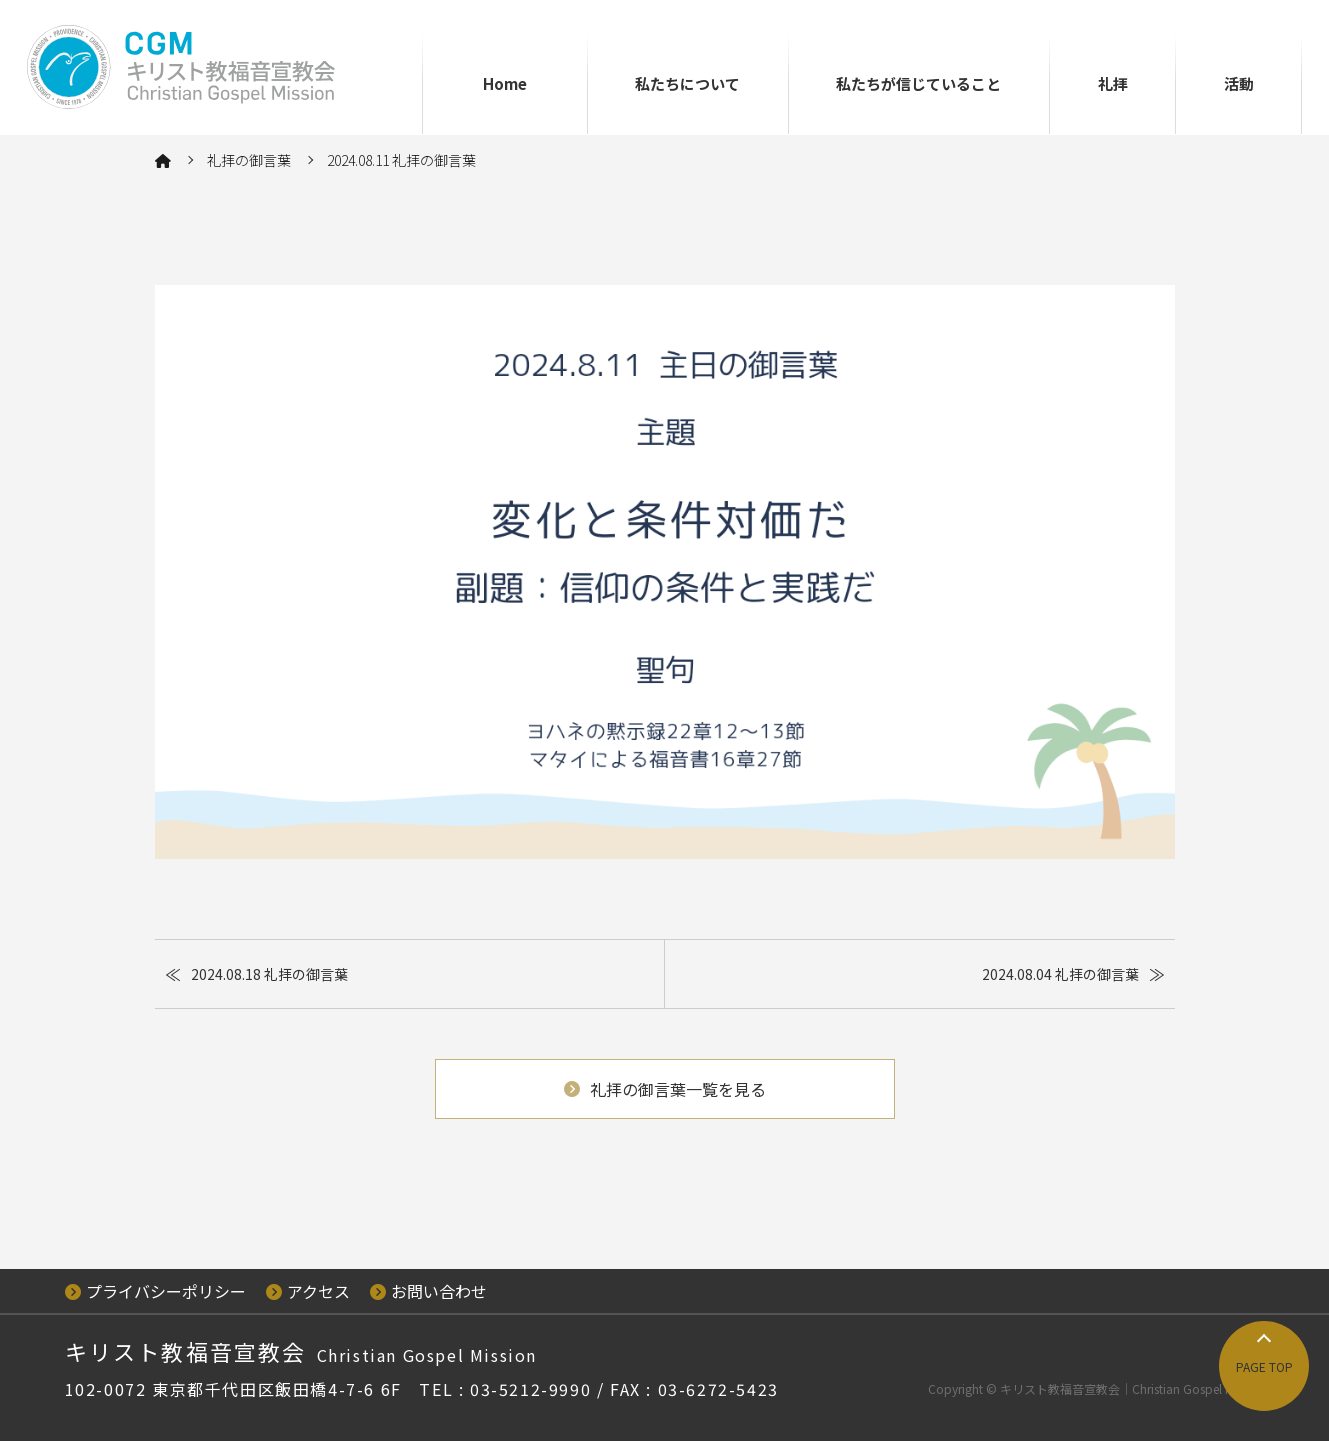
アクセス (308, 1291)
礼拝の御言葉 (249, 160)
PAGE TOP (1264, 1366)
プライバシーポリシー (155, 1291)
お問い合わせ (428, 1291)
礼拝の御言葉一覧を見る (665, 1089)
